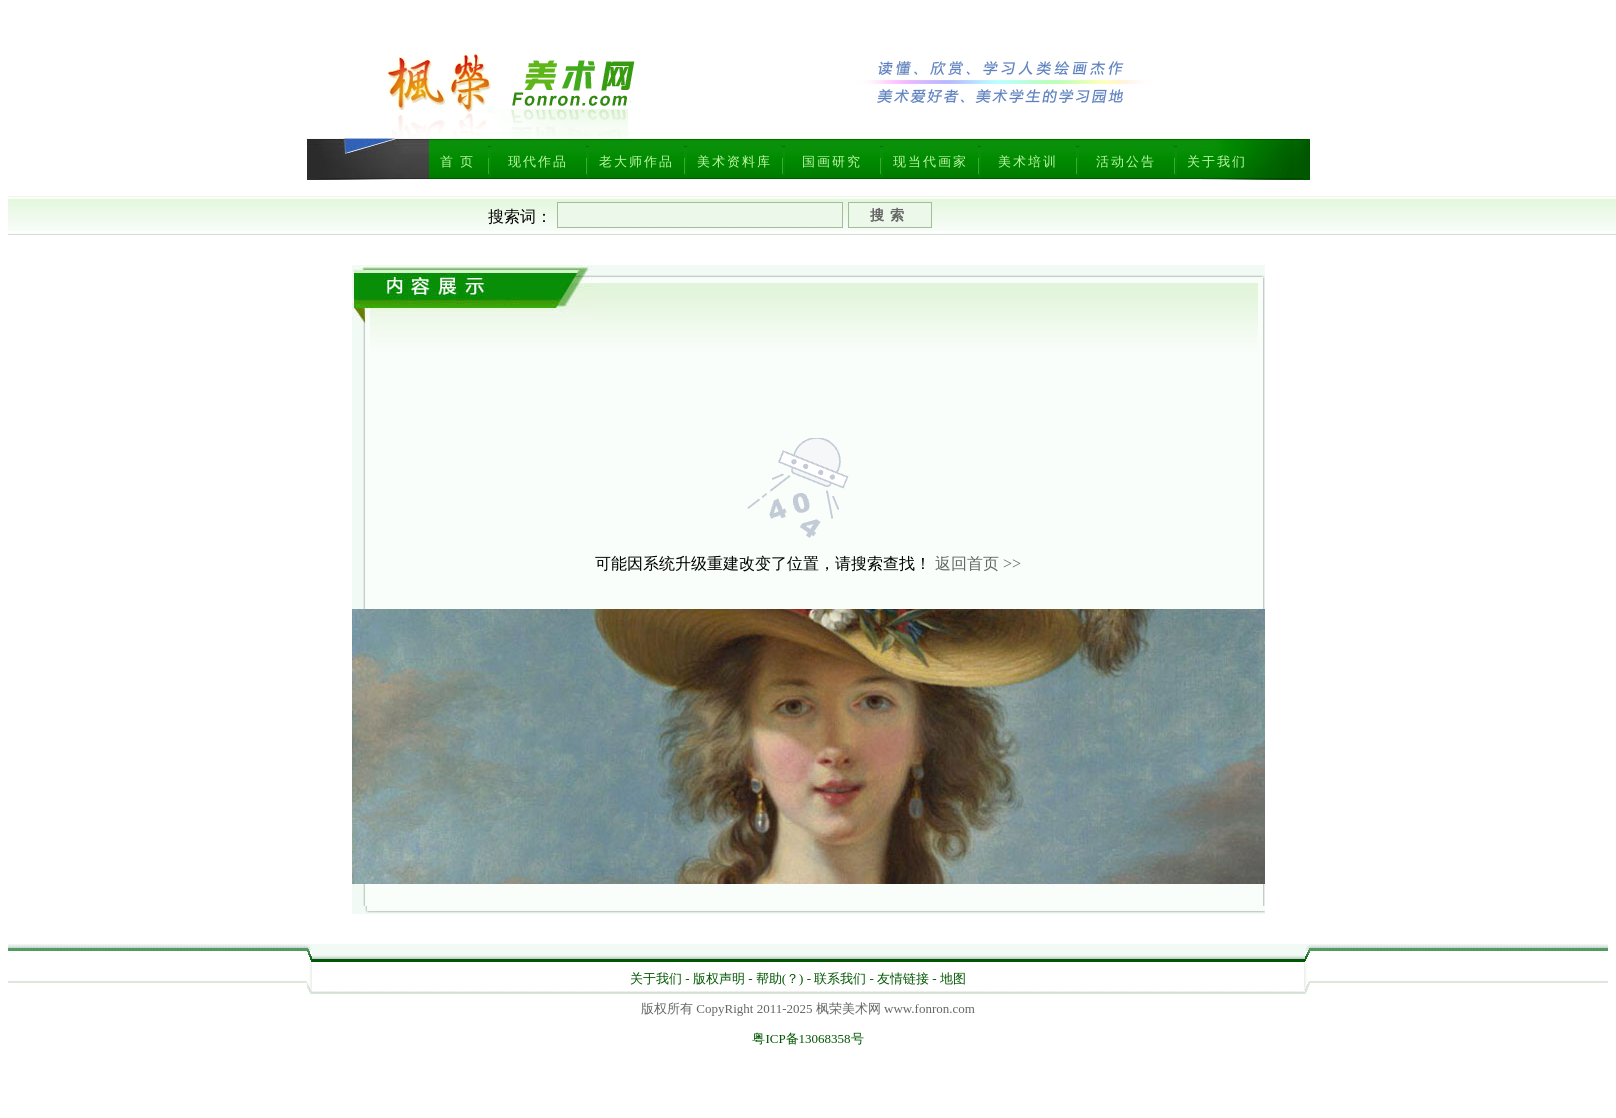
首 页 (457, 161)
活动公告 (1126, 161)
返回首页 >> (978, 563)
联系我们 (840, 978)
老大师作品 (636, 161)
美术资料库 (734, 161)
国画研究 (832, 161)
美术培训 (1028, 161)
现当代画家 (930, 161)
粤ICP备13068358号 (807, 1038)
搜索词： (520, 216)
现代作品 (538, 161)
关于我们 (1217, 161)
